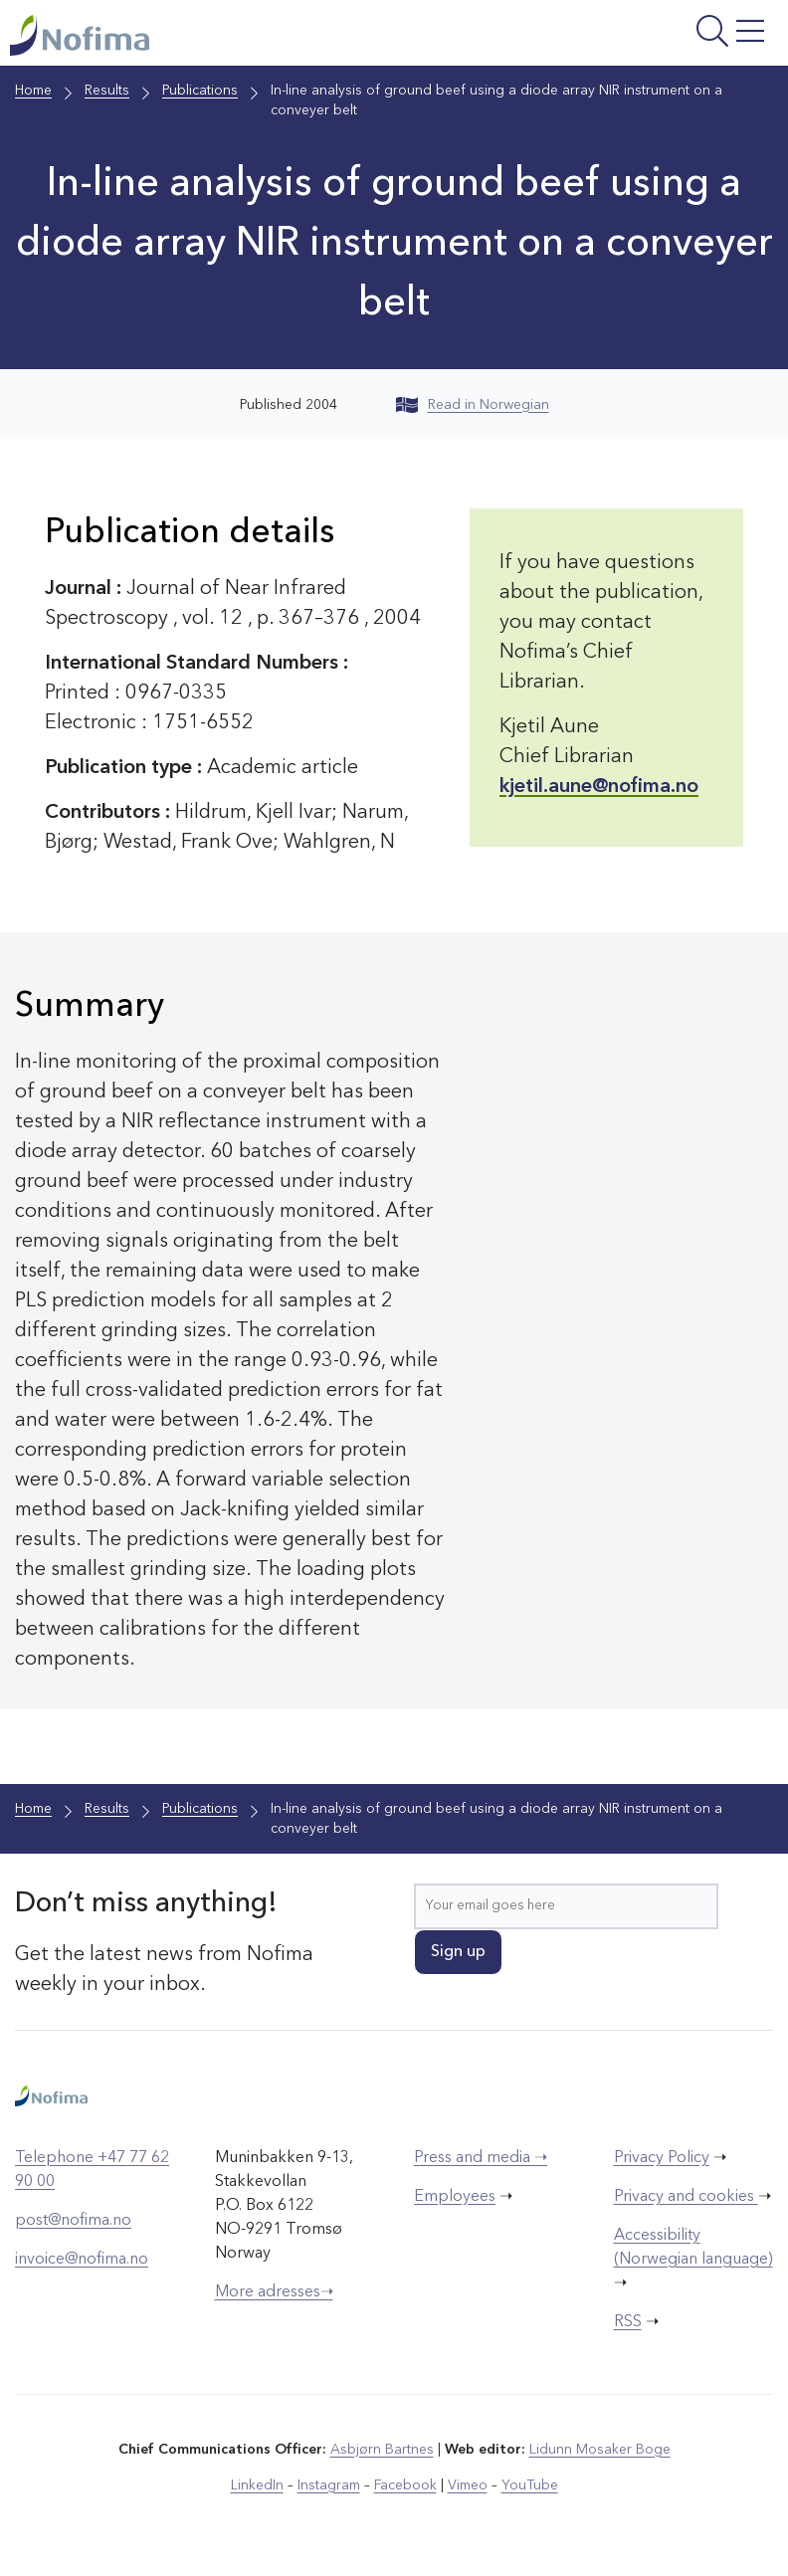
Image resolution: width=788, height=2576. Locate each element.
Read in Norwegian (472, 405)
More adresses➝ (274, 2292)
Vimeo (468, 2485)
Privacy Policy (661, 2158)
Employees (454, 2197)
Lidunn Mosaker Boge (600, 2450)
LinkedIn (257, 2485)
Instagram (328, 2485)
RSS (628, 2322)
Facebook (405, 2485)
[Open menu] (643, 38)
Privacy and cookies (686, 2197)
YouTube (529, 2485)
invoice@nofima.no (81, 2260)
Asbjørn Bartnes (382, 2450)
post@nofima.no (73, 2221)
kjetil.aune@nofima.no (598, 787)
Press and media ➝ (480, 2158)
